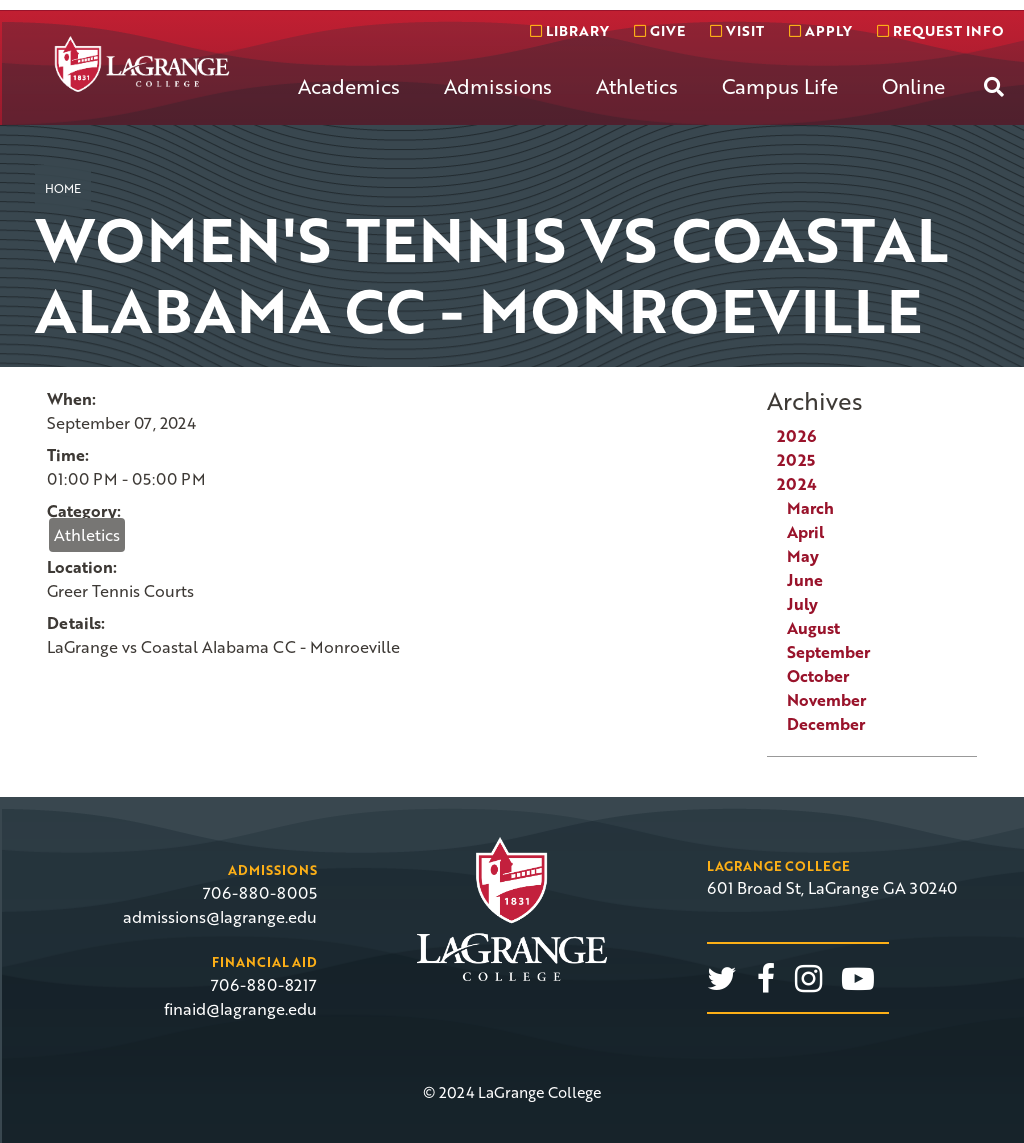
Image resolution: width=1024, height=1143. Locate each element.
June (805, 580)
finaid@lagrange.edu (240, 1009)
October (818, 676)
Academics (349, 86)
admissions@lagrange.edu (220, 917)
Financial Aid (264, 962)
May (803, 556)
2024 (797, 484)
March (810, 508)
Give (659, 30)
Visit (737, 30)
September (828, 652)
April (805, 532)
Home (63, 188)
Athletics (637, 86)
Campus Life (780, 86)
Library (569, 30)
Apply (820, 30)
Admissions (498, 86)
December (826, 724)
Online (913, 86)
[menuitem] (349, 102)
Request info (940, 30)
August (813, 628)
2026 (796, 436)
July (802, 604)
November (826, 700)
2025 (796, 460)
